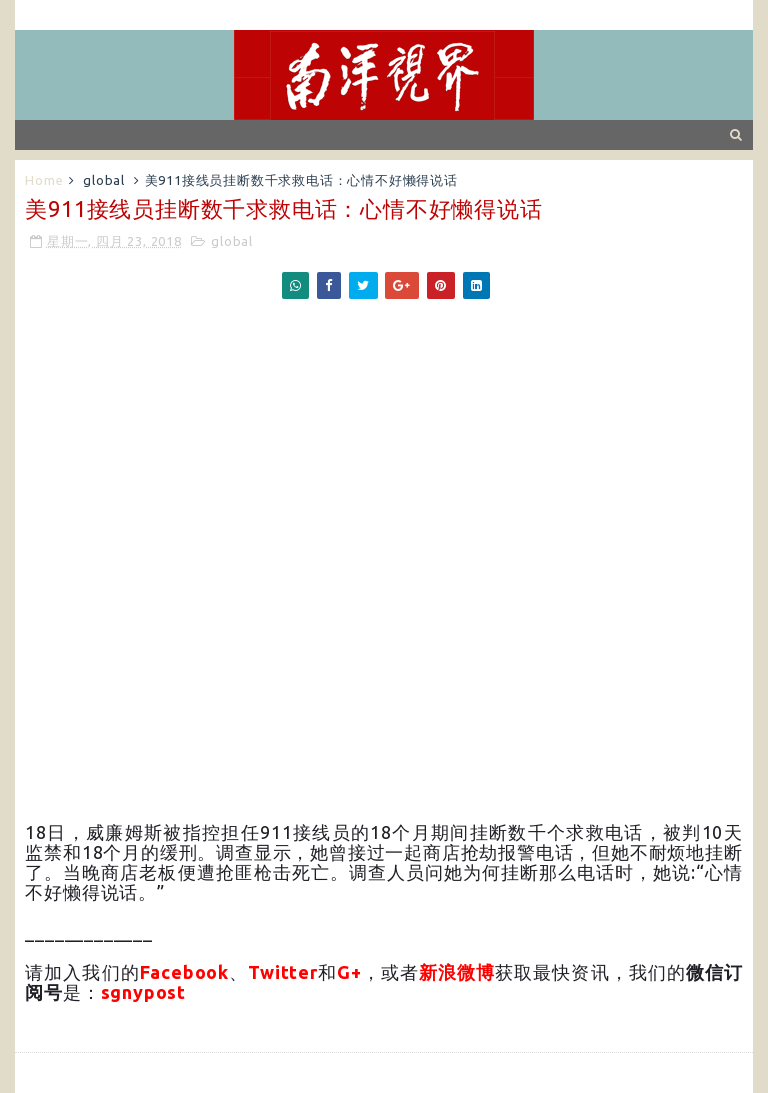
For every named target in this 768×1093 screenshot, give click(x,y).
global (104, 180)
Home (44, 180)
